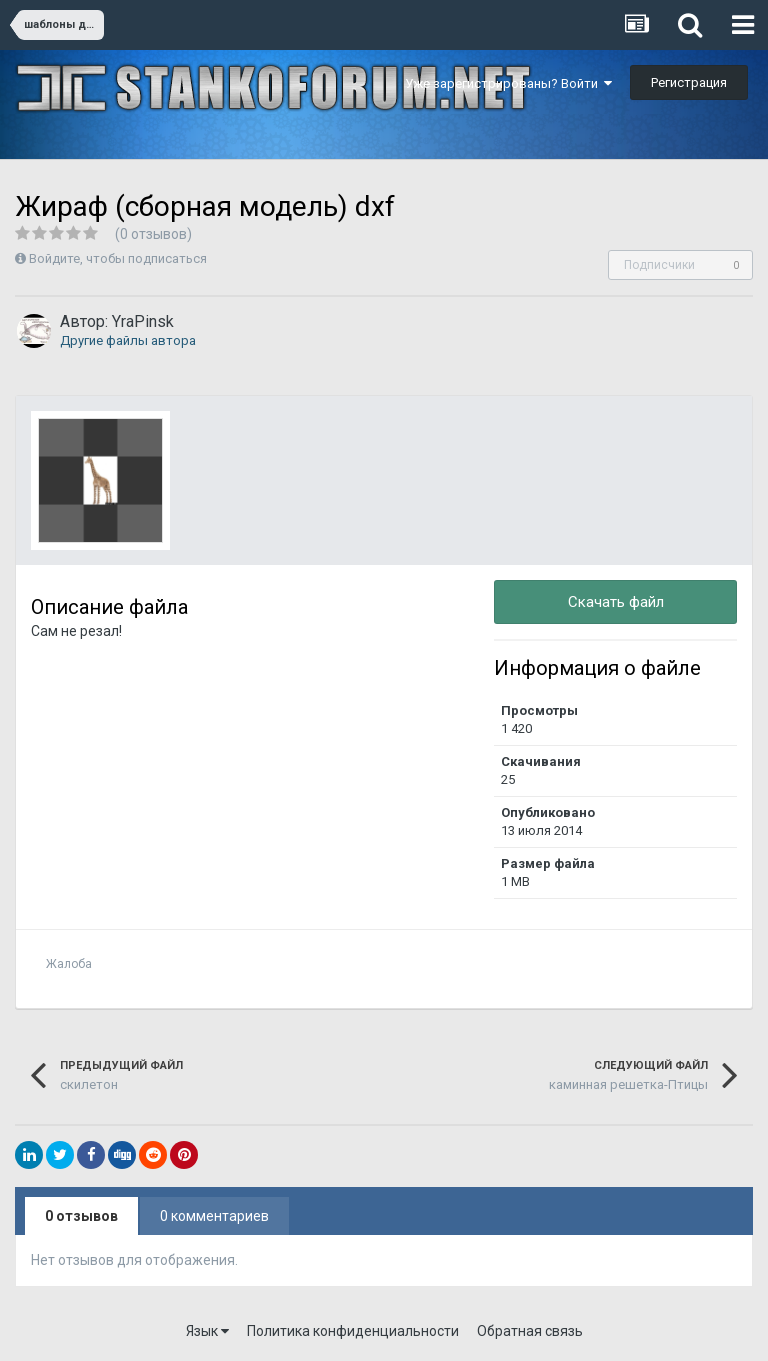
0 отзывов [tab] (81, 1216)
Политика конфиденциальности (353, 1331)
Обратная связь (530, 1331)
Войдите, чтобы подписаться (118, 258)
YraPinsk (143, 321)
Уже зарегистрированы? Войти (508, 83)
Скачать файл (616, 602)
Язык (207, 1331)
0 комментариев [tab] (214, 1216)
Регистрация (689, 82)
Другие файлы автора (128, 340)
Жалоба (69, 964)
